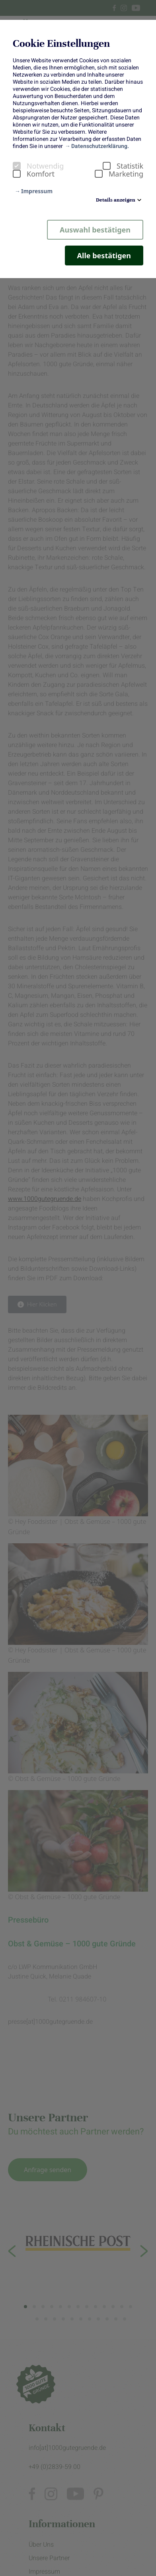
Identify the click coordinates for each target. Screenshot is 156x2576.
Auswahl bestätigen (95, 229)
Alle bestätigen (104, 255)
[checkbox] (17, 166)
